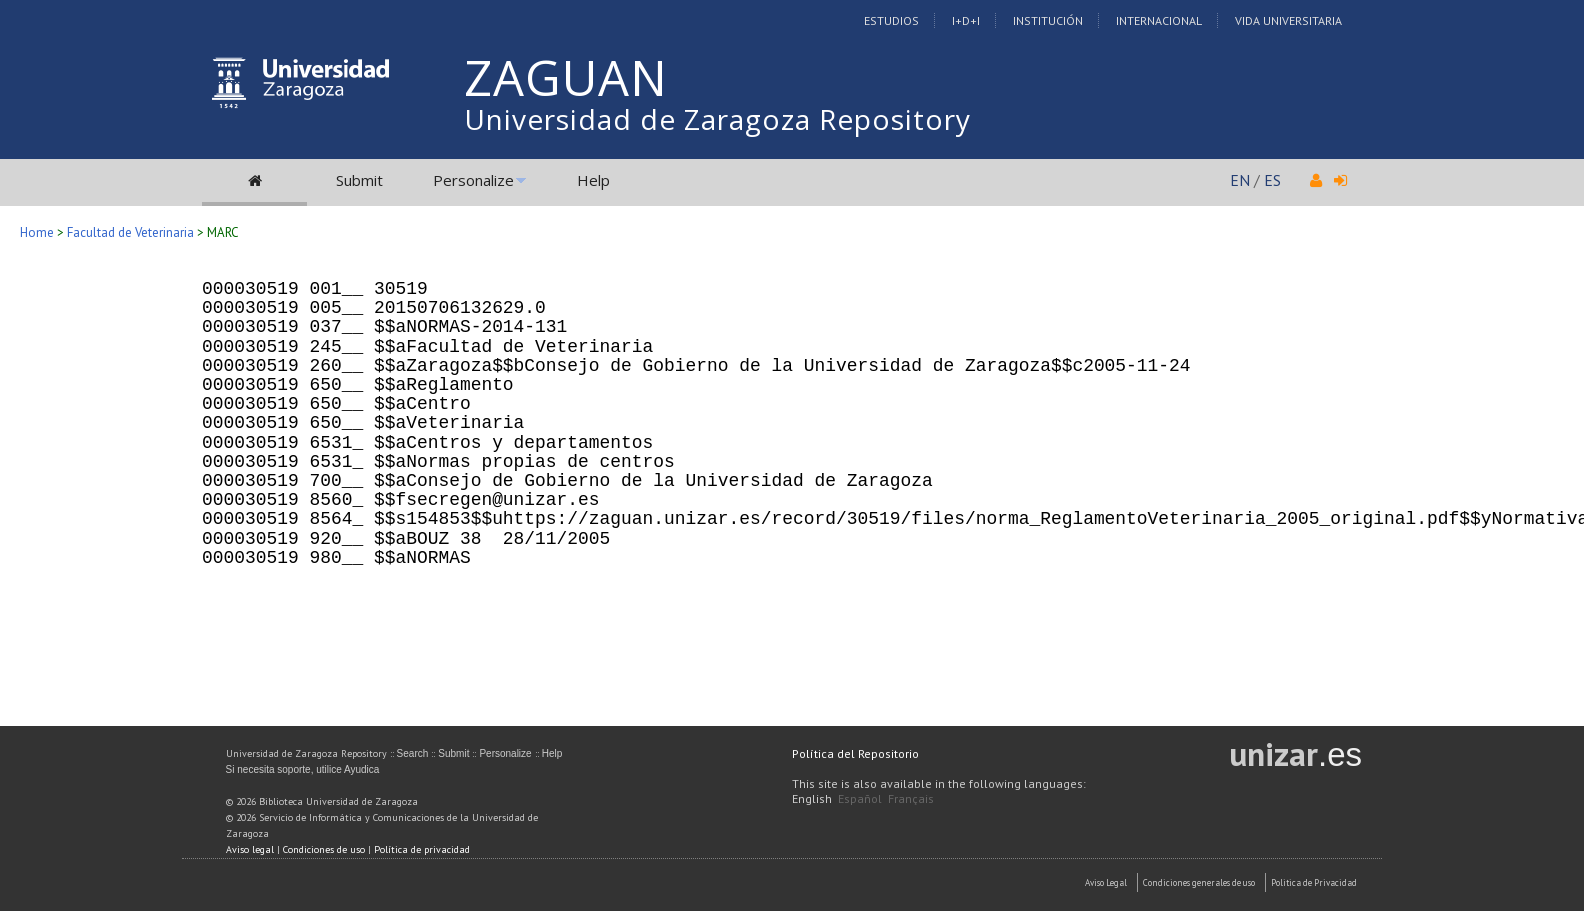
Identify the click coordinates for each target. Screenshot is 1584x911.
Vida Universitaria (1288, 20)
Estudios (891, 20)
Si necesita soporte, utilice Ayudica (303, 769)
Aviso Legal (1106, 882)
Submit (359, 180)
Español (860, 798)
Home (37, 232)
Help (593, 180)
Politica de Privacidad (1314, 882)
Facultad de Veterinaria (132, 232)
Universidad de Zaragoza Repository (717, 119)
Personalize (473, 180)
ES (1272, 180)
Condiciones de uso (324, 849)
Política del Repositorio (855, 753)
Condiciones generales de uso (1199, 882)
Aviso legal (250, 849)
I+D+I (966, 20)
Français (911, 798)
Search (413, 753)
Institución (1048, 20)
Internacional (1159, 20)
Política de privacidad (422, 849)
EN (1240, 180)
